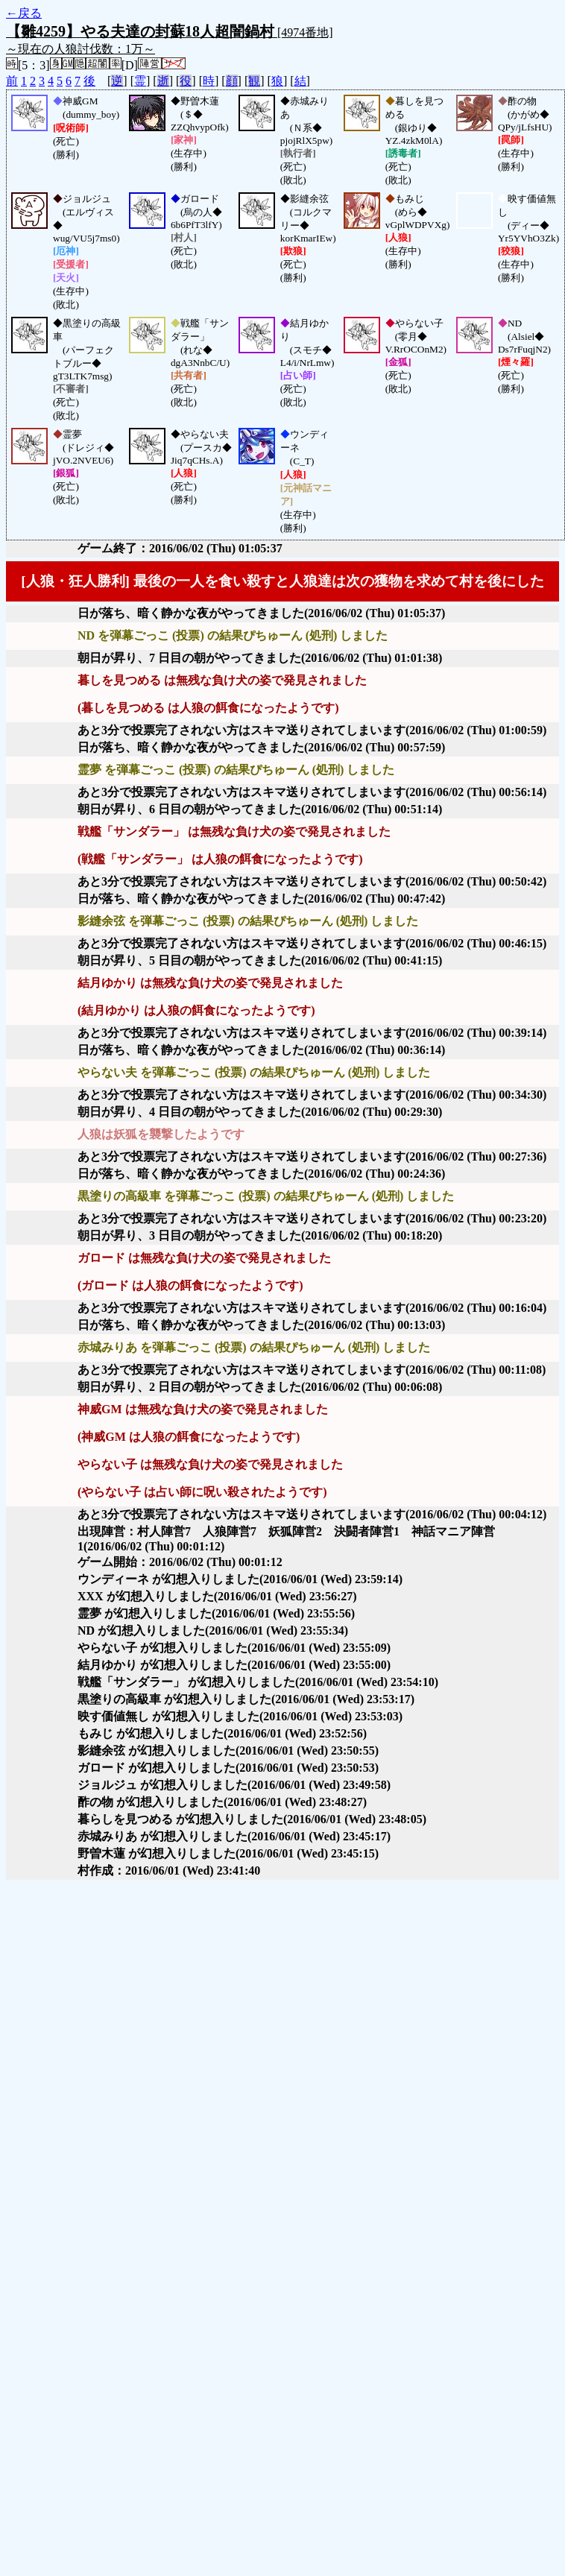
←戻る (24, 13)
